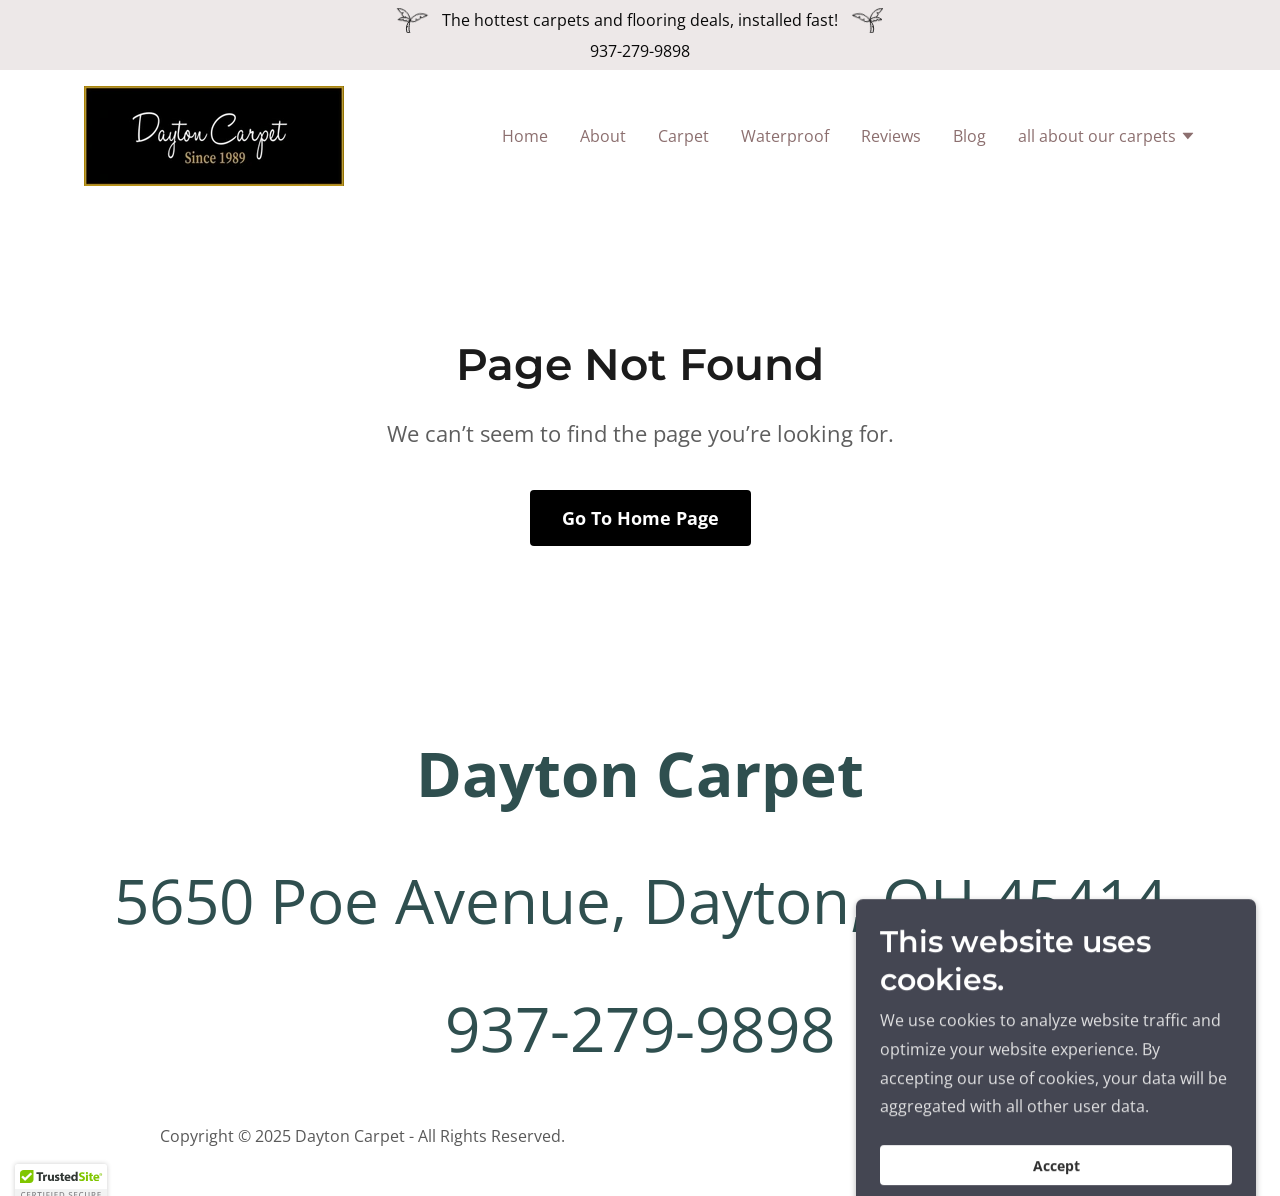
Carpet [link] (683, 136)
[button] (1107, 138)
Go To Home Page (640, 518)
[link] (214, 134)
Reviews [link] (891, 136)
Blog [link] (969, 136)
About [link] (603, 136)
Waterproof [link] (785, 136)
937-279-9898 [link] (640, 51)
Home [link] (525, 136)
